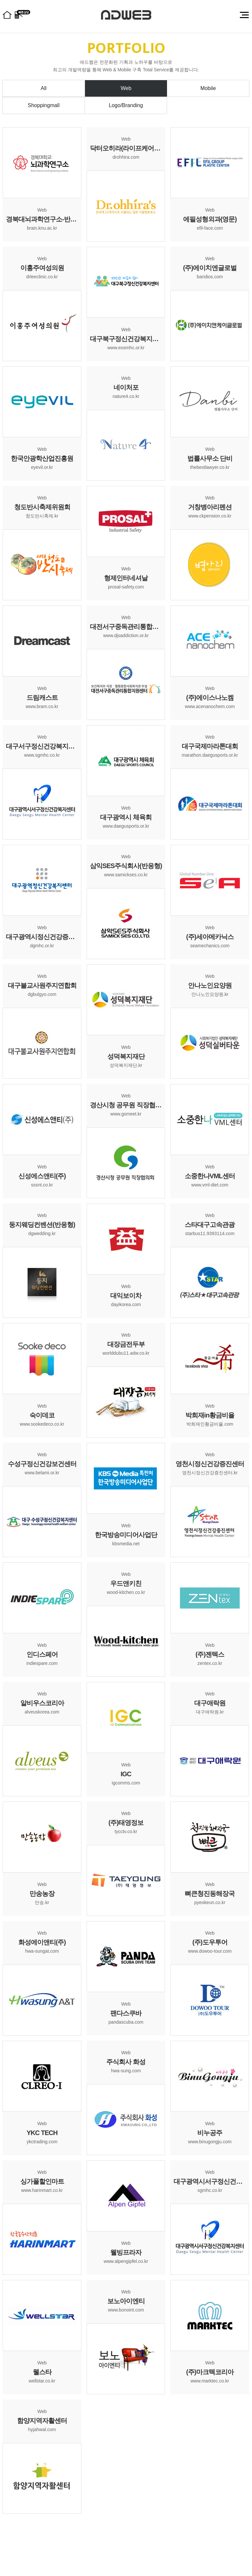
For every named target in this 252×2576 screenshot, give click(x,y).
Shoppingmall (44, 105)
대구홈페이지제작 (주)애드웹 (126, 15)
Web (126, 88)
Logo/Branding (126, 105)
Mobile (208, 88)
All (44, 88)
